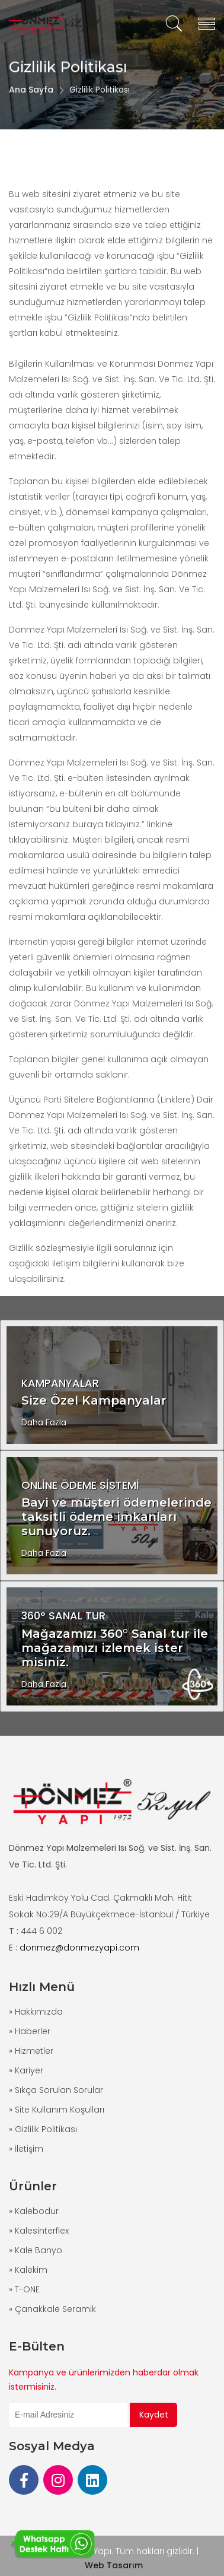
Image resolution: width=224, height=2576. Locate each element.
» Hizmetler (31, 2051)
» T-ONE (24, 2289)
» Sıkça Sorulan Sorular (56, 2090)
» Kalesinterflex (39, 2231)
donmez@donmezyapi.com (79, 1948)
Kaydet (153, 2415)
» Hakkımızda (36, 2012)
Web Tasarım (114, 2565)
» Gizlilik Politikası (43, 2129)
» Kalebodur (34, 2211)
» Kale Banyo (35, 2250)
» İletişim (26, 2149)
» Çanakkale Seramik (52, 2309)
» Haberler (29, 2031)
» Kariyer (26, 2070)
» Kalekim (28, 2270)
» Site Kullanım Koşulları (56, 2110)
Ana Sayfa (31, 105)
